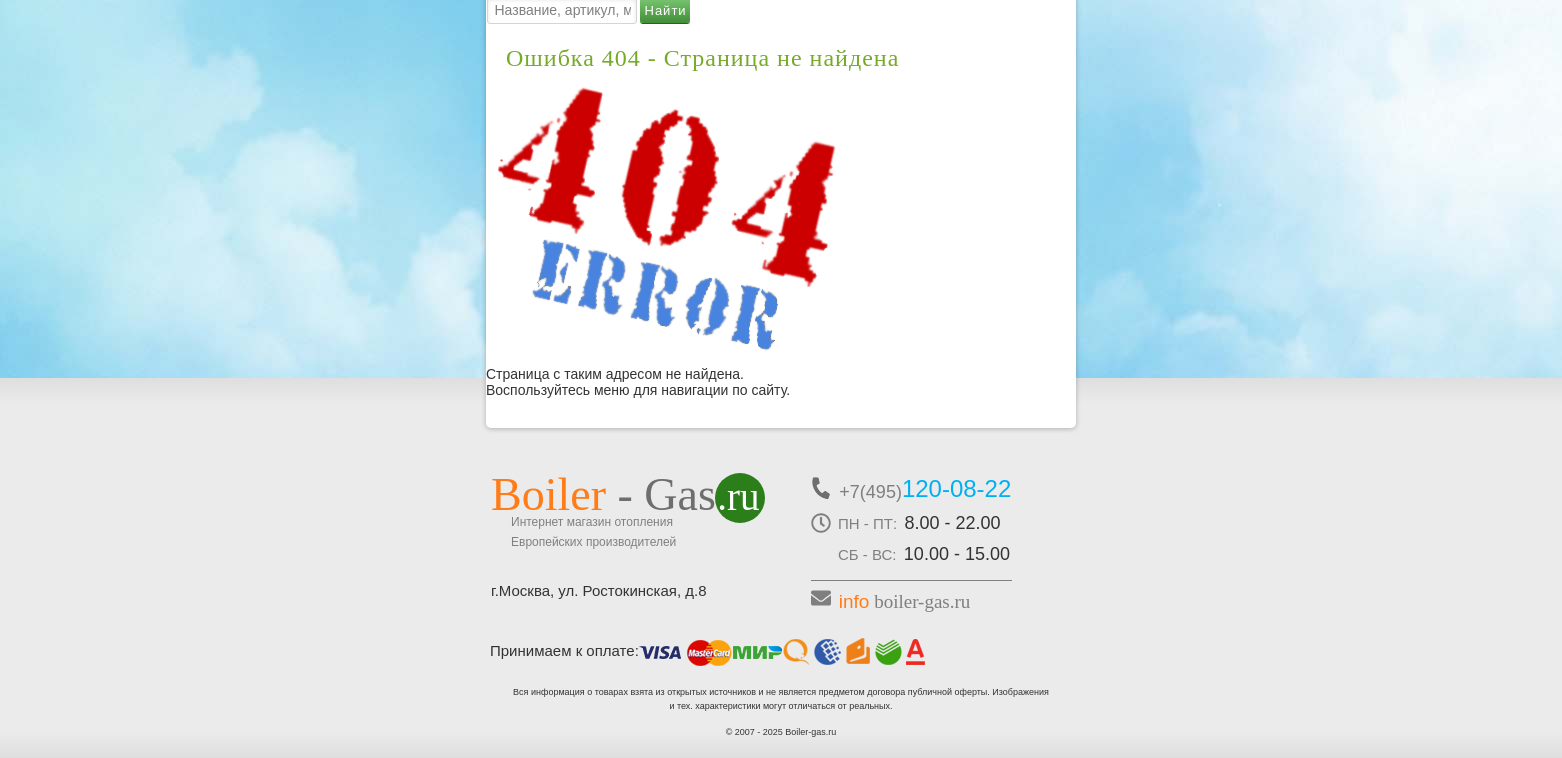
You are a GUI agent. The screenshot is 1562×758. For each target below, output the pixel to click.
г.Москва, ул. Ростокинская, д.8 (599, 590)
